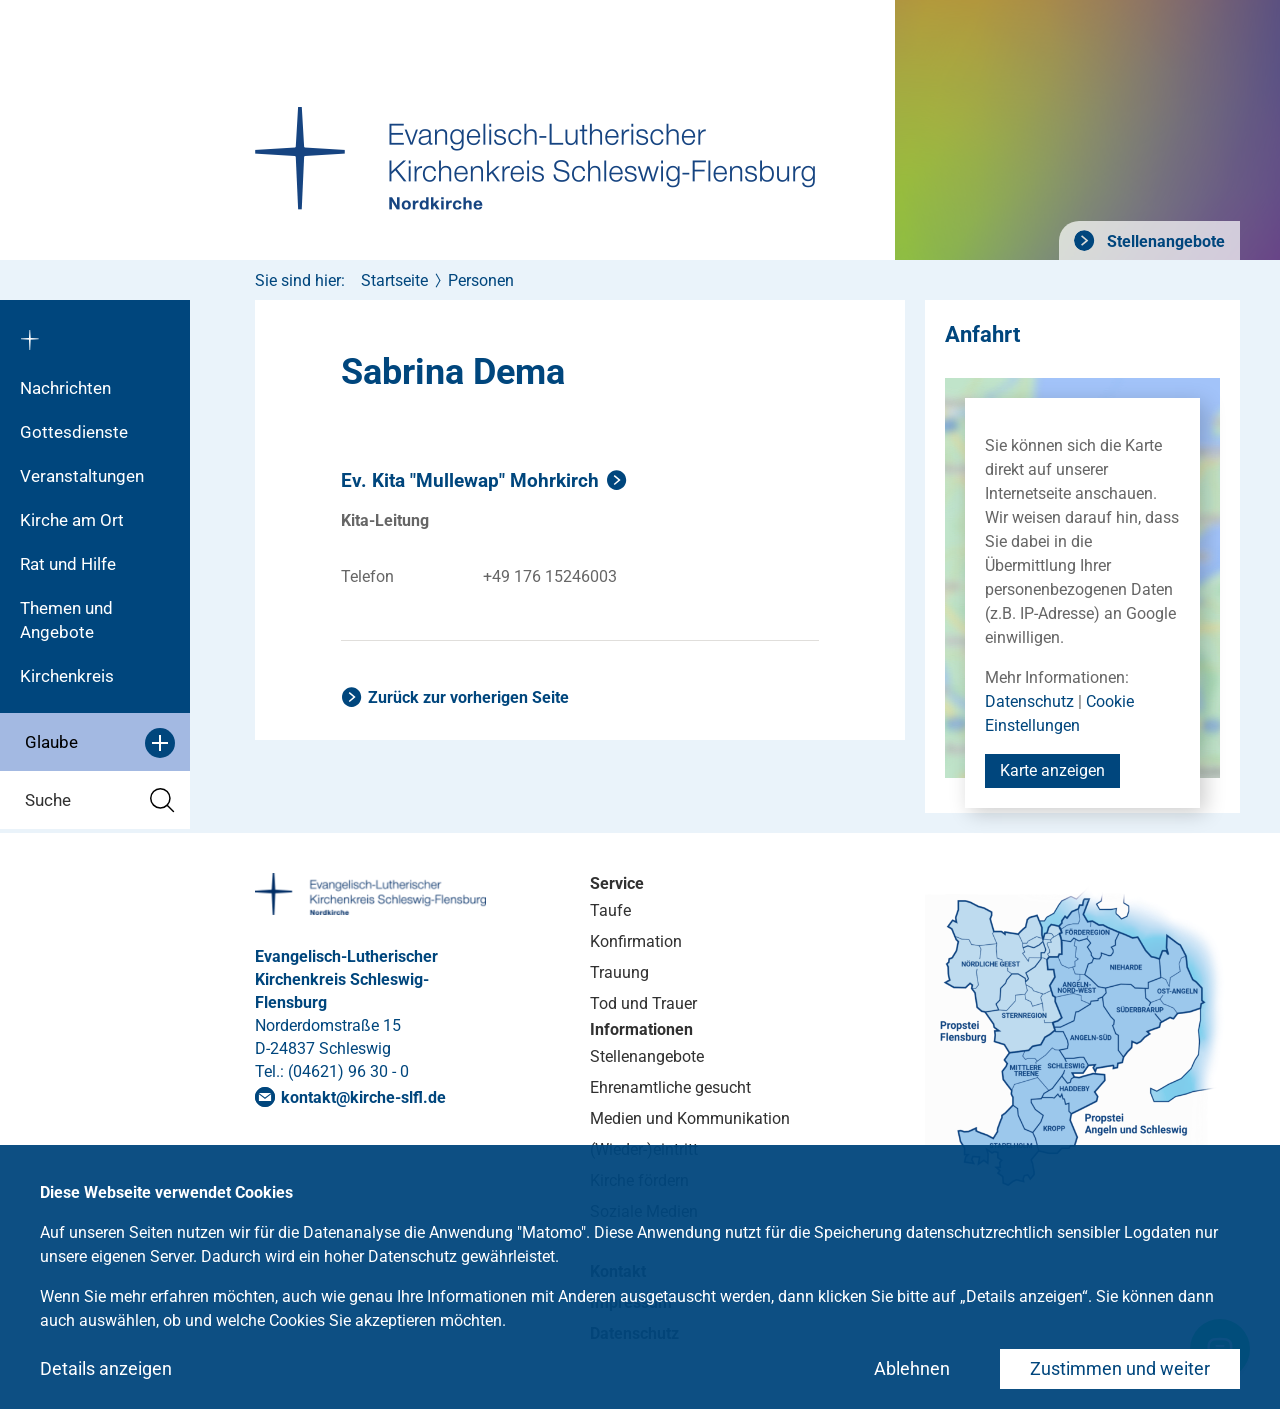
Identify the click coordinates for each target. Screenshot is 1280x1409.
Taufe (610, 910)
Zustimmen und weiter (1120, 1368)
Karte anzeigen (1052, 770)
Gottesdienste (74, 432)
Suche (100, 800)
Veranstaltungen (82, 476)
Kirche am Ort (72, 520)
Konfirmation (636, 941)
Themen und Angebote (66, 620)
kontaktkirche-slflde (363, 1097)
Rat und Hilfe (68, 564)
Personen (481, 280)
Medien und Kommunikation (690, 1118)
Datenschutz (1029, 701)
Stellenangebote (1164, 241)
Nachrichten (65, 388)
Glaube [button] (100, 743)
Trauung (619, 972)
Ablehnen (912, 1368)
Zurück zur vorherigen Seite (468, 697)
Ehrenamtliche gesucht (670, 1087)
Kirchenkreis (67, 676)
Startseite (394, 280)
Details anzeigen (106, 1368)
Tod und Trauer (643, 1003)
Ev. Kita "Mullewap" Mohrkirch (470, 480)
